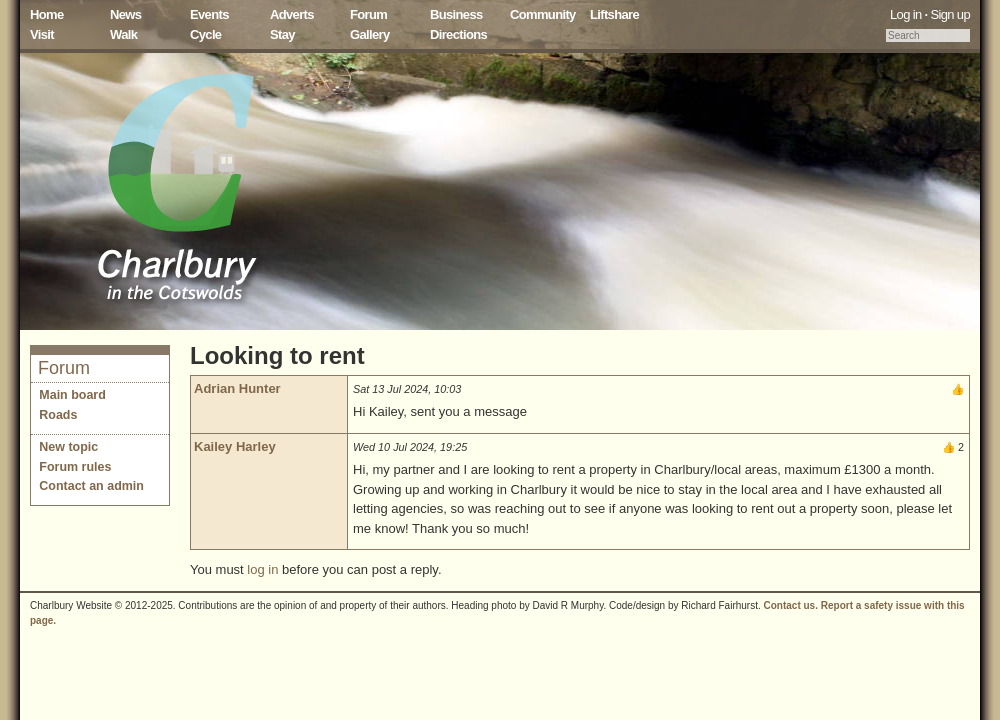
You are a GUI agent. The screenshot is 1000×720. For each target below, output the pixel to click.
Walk (123, 34)
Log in (906, 14)
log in (262, 569)
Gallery (370, 34)
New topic (68, 447)
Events (209, 14)
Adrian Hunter (237, 388)
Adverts (292, 14)
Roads (58, 415)
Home (47, 14)
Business (456, 14)
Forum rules (75, 467)
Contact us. (791, 605)
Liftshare (614, 14)
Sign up (950, 14)
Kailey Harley (235, 446)
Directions (458, 34)
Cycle (205, 34)
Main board (72, 395)
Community (543, 14)
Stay (282, 34)
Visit (42, 34)
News (125, 14)
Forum (368, 14)
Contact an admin (91, 486)
